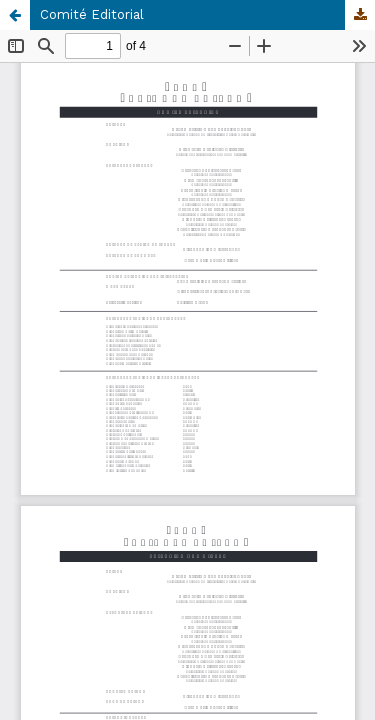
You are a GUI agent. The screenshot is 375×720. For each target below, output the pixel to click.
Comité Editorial (92, 14)
